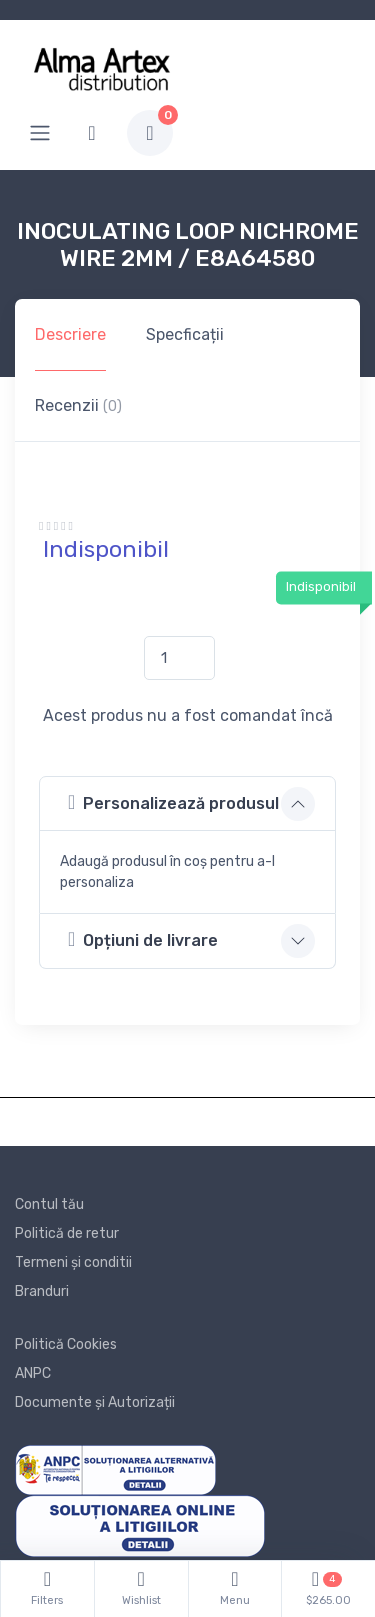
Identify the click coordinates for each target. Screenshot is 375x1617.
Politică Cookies (66, 1344)
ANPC (33, 1373)
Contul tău (49, 1204)
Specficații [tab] (185, 334)
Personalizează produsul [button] (173, 802)
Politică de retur (67, 1233)
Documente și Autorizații (95, 1402)
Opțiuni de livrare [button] (143, 939)
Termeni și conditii (73, 1262)
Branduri (42, 1291)
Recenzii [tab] (78, 405)
